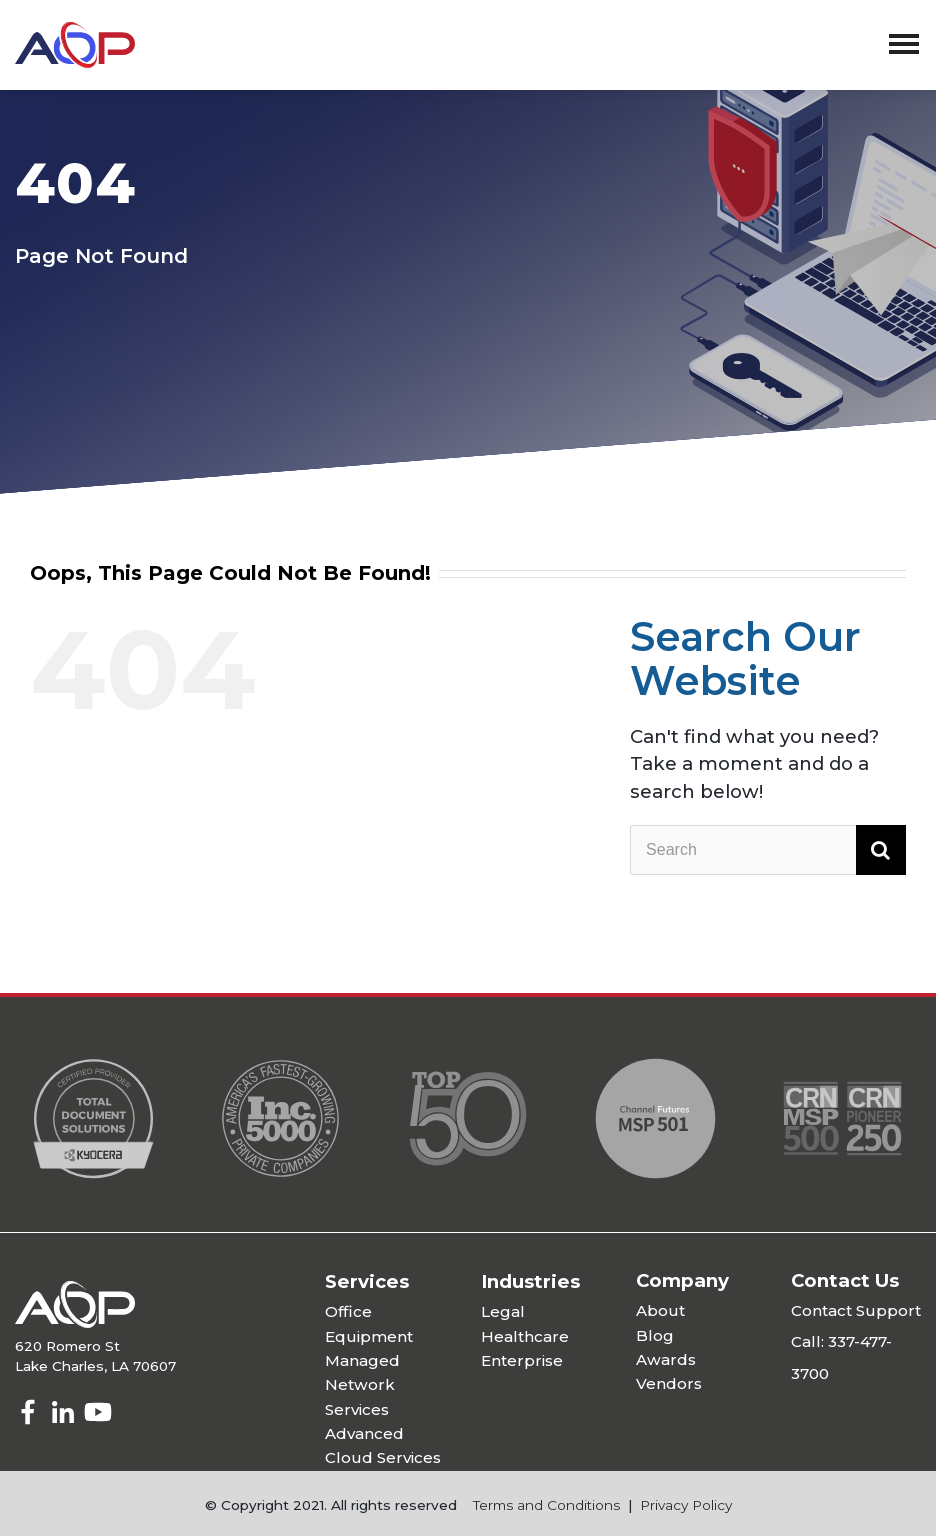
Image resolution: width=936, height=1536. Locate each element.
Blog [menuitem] (655, 1335)
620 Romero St (67, 1346)
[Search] (768, 850)
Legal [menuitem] (503, 1311)
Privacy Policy (686, 1505)
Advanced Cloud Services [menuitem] (383, 1445)
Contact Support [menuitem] (856, 1310)
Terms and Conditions (546, 1505)
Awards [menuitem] (666, 1359)
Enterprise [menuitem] (522, 1360)
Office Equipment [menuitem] (369, 1323)
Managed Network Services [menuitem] (362, 1385)
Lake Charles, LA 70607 (95, 1366)
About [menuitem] (660, 1310)
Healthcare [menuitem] (525, 1336)
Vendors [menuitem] (669, 1383)
